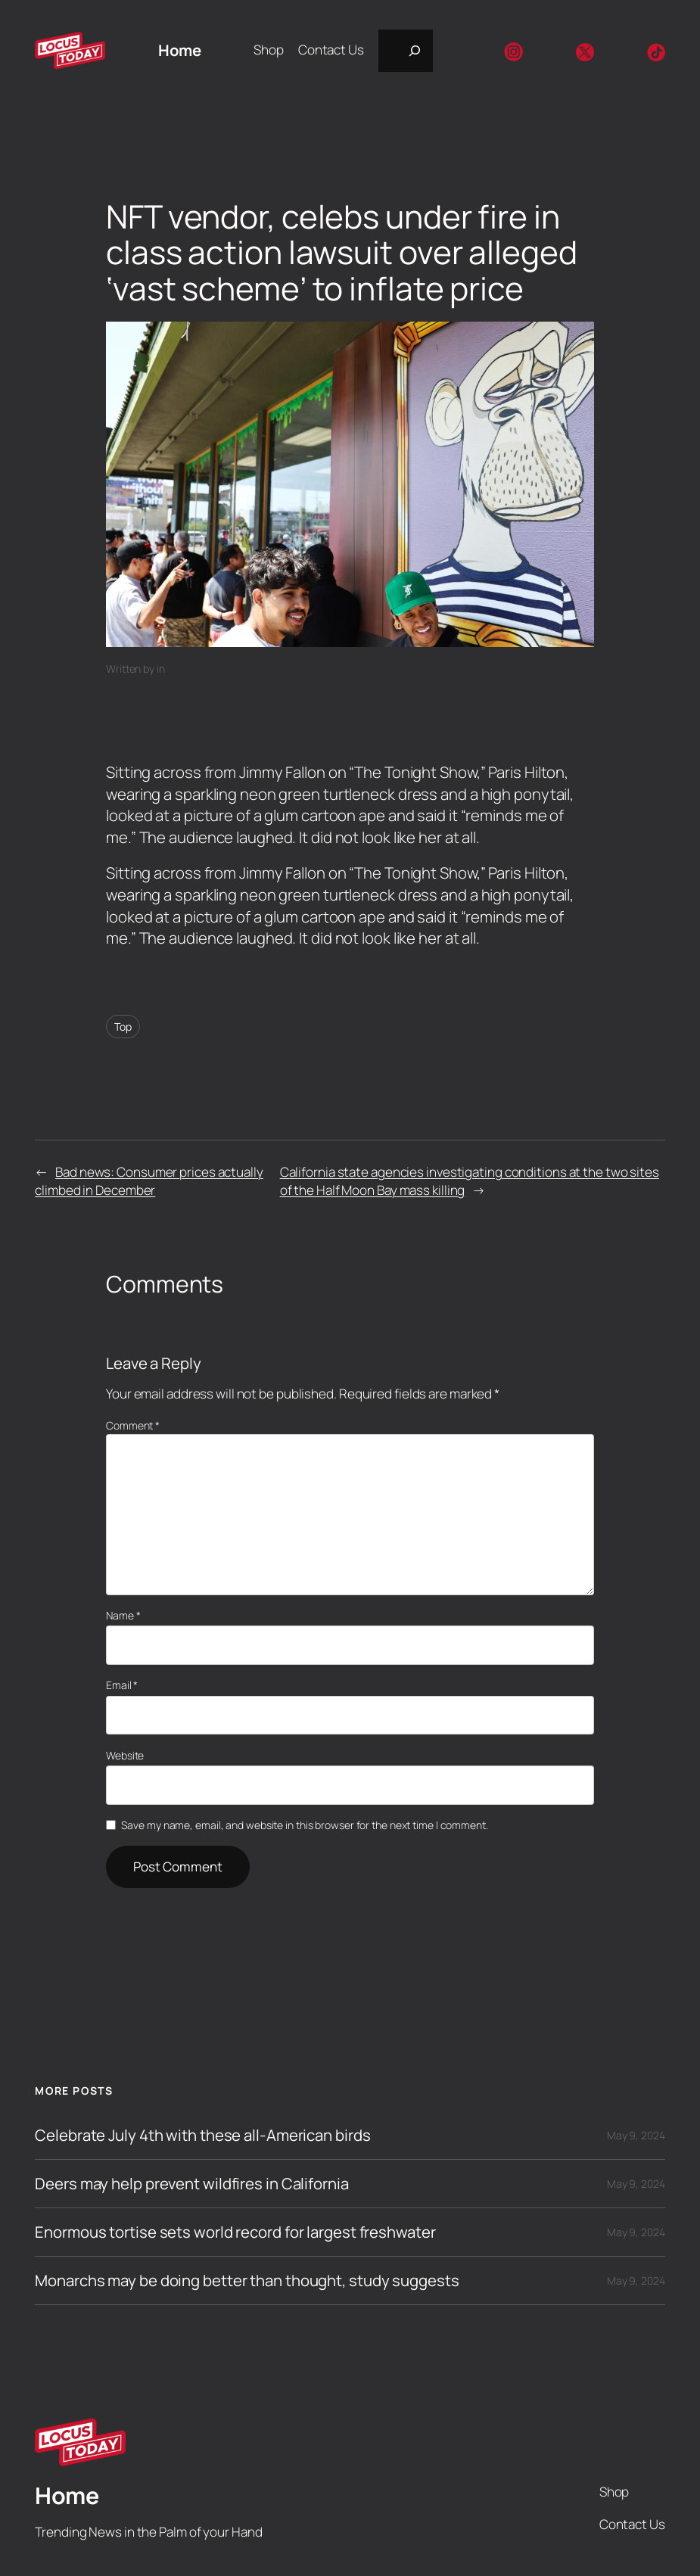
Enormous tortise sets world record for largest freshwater (235, 2232)
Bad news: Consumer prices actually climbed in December (149, 1181)
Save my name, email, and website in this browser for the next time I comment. (304, 1825)
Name (123, 1615)
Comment (133, 1425)
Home (179, 50)
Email (122, 1685)
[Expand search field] (405, 51)
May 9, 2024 (636, 2135)
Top (123, 1026)
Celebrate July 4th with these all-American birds (202, 2135)
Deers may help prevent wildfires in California (191, 2183)
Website (125, 1755)
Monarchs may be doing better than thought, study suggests (247, 2280)
